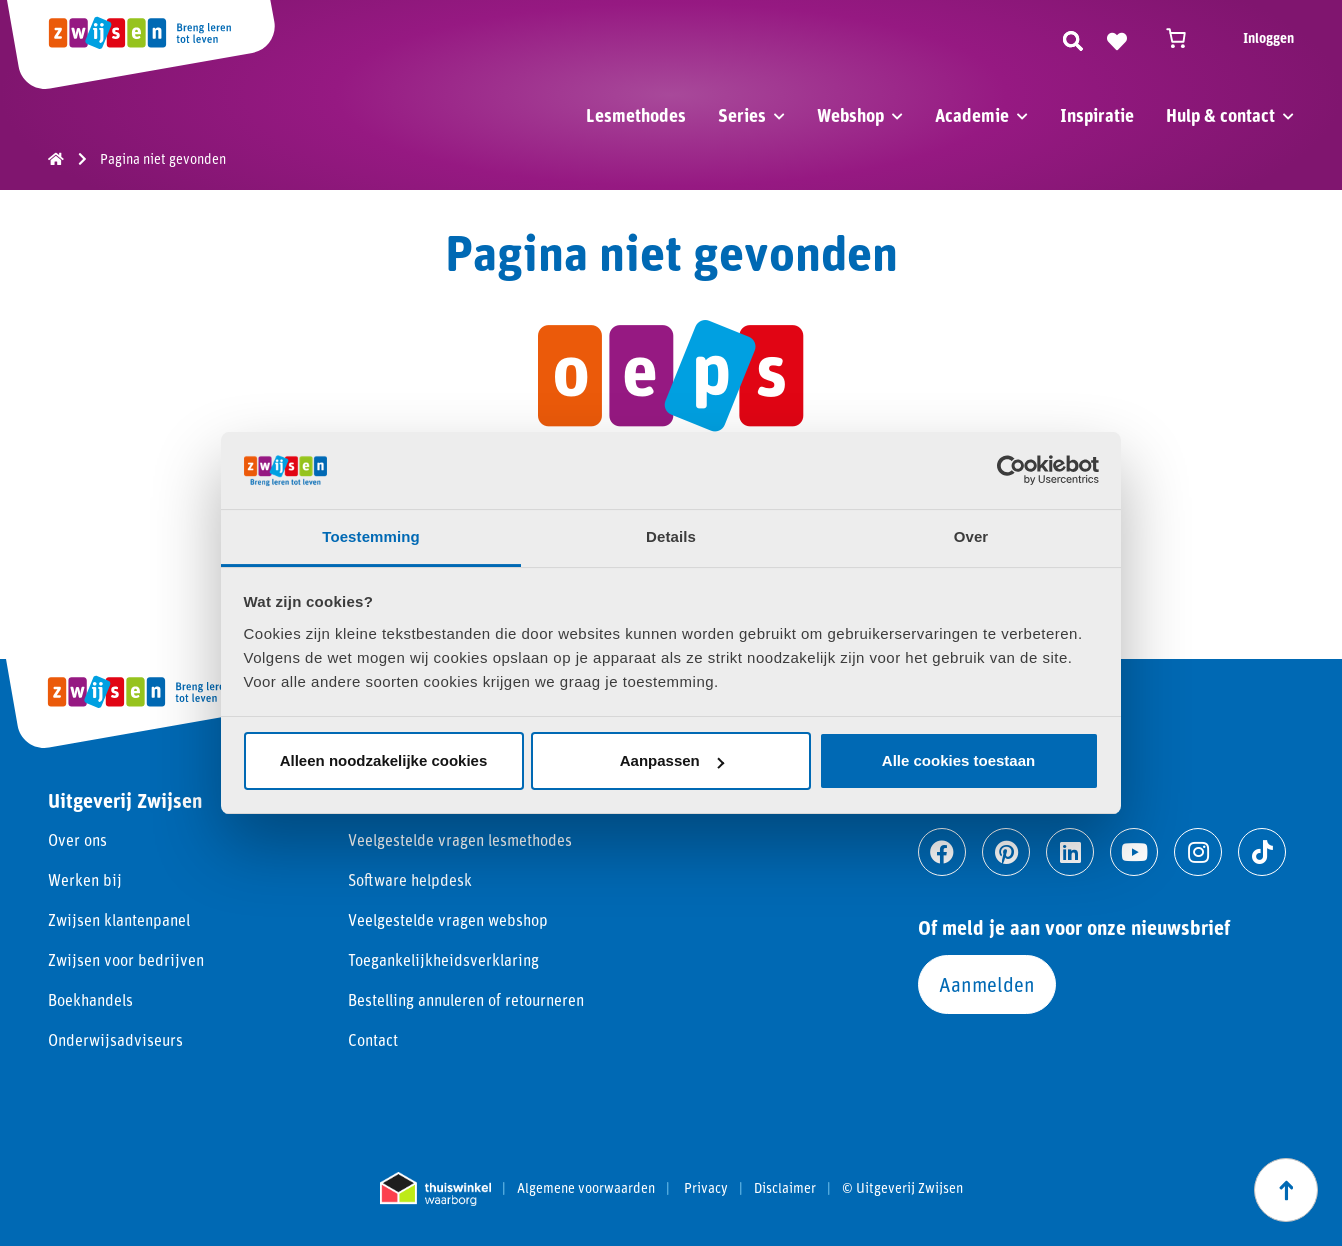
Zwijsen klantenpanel (119, 919)
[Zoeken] (1073, 38)
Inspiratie (1097, 115)
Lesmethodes (636, 115)
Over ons (77, 839)
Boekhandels (90, 999)
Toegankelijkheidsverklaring (443, 959)
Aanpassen (672, 760)
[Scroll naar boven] (1286, 1190)
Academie (972, 115)
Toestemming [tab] (371, 536)
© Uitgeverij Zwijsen (902, 1188)
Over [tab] (971, 536)
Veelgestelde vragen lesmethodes (460, 839)
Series (742, 115)
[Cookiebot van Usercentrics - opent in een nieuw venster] (1011, 470)
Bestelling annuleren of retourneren (466, 999)
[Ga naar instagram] (1198, 852)
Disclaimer (785, 1188)
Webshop (850, 115)
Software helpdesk (410, 879)
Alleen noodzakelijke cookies (384, 760)
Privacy (706, 1188)
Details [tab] (671, 536)
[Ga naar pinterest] (1006, 852)
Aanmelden (987, 984)
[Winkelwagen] (1185, 38)
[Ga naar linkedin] (1070, 852)
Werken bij (85, 879)
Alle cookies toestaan (958, 760)
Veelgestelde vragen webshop (448, 919)
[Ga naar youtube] (1134, 852)
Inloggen (1268, 37)
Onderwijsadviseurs (115, 1039)
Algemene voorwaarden (586, 1188)
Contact (373, 1039)
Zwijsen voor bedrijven (126, 959)
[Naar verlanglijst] (1117, 38)
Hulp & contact (1220, 115)
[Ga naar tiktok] (1262, 852)
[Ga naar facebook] (942, 852)
